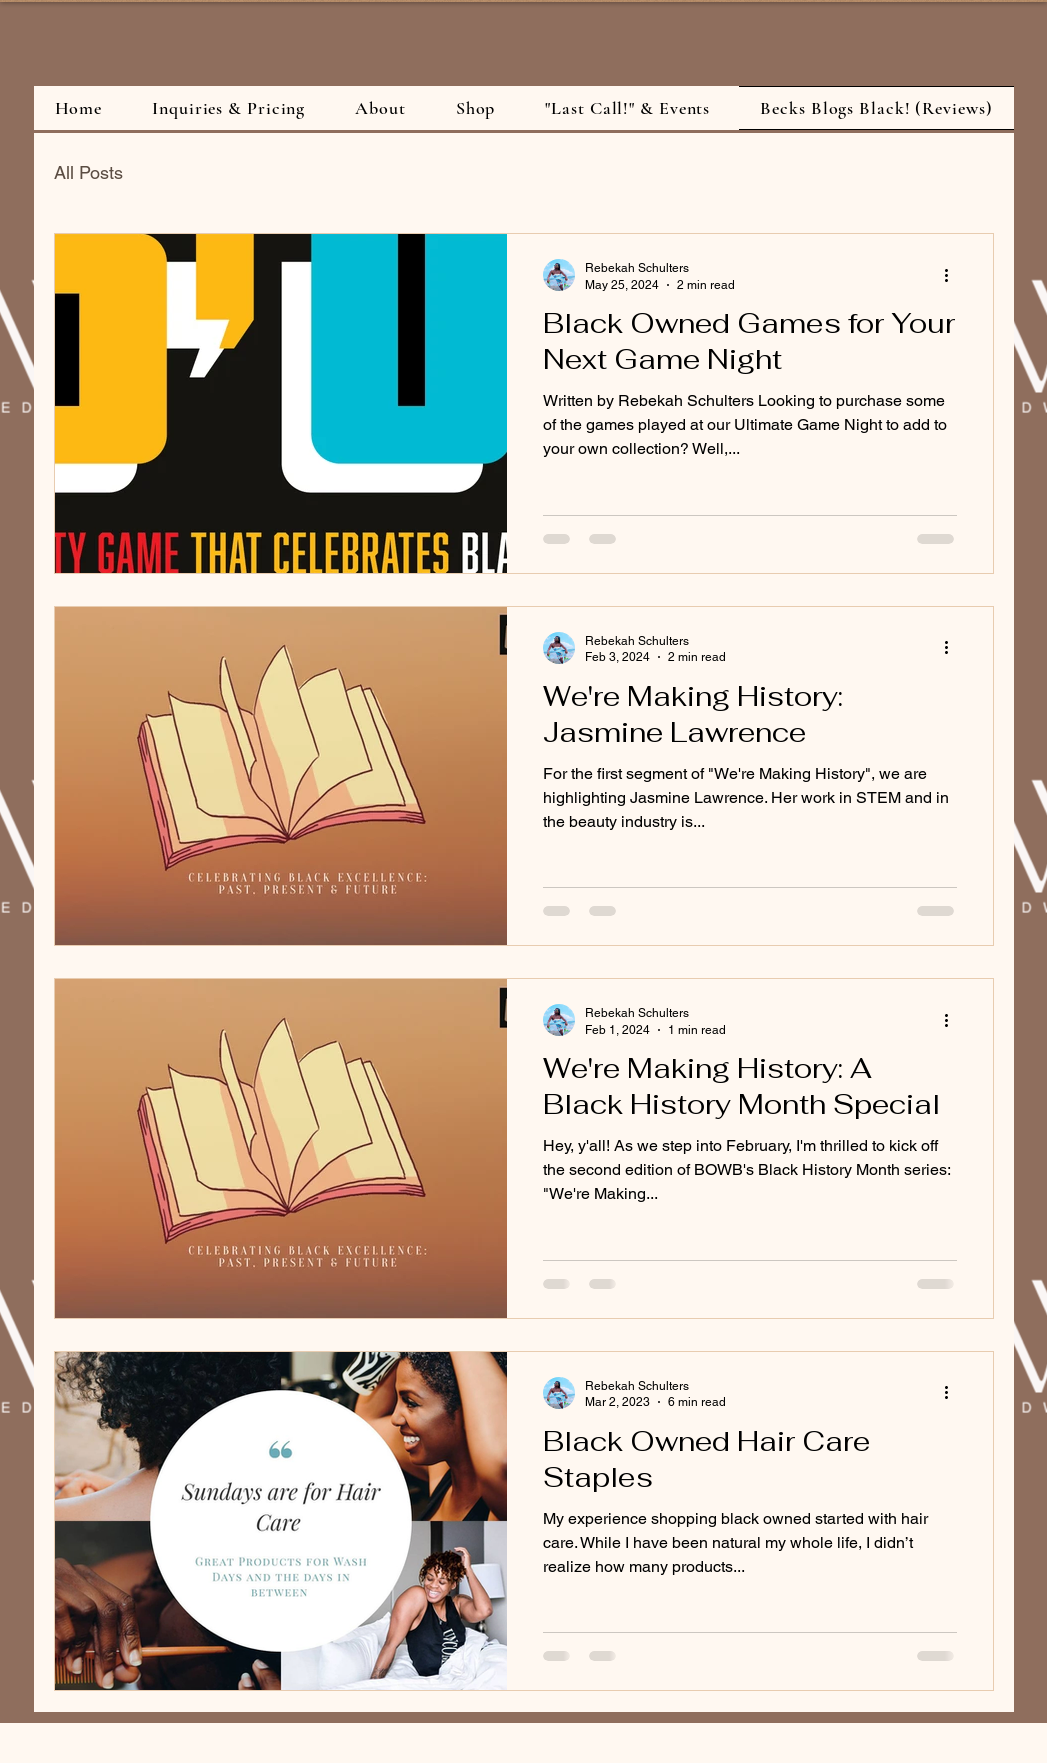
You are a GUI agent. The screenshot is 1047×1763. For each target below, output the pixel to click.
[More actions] (954, 275)
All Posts (88, 172)
